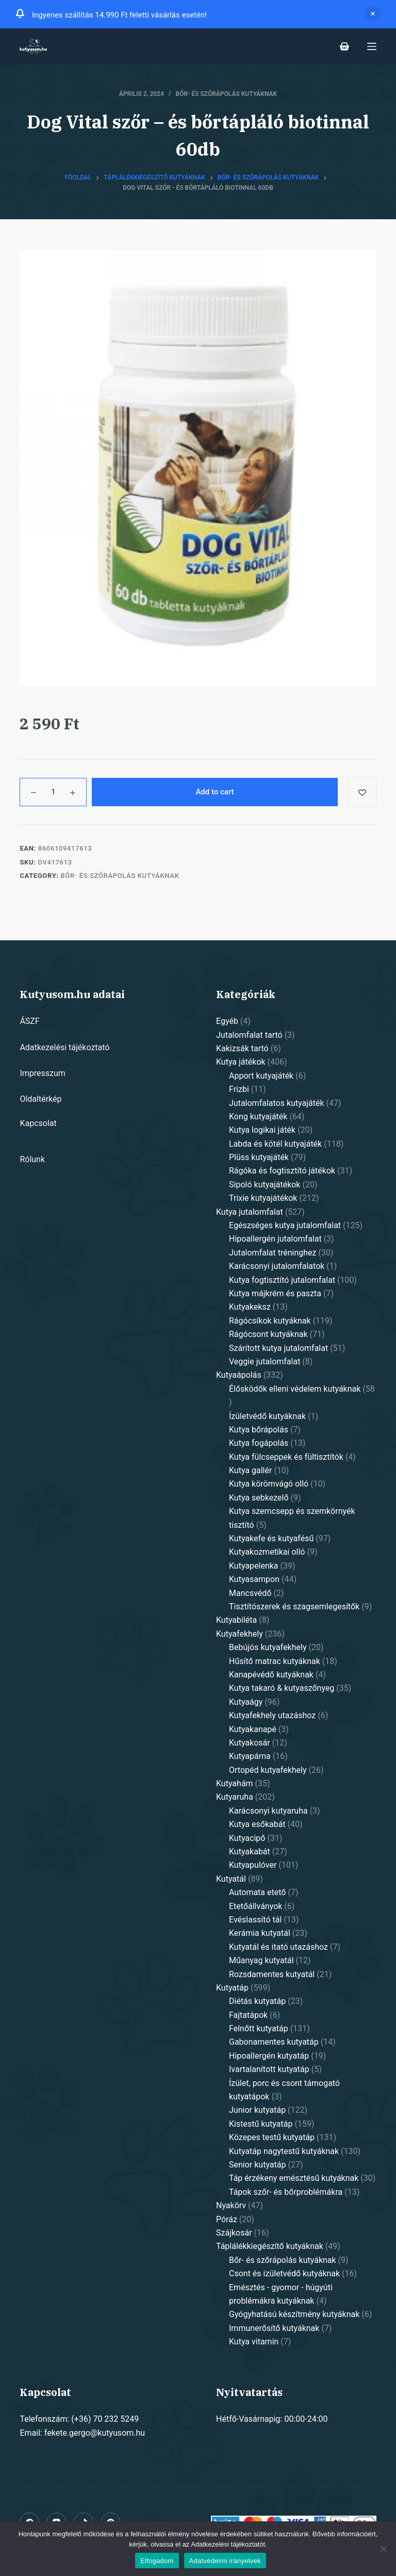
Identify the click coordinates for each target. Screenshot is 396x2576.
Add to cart (214, 791)
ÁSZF (29, 1021)
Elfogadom (156, 2561)
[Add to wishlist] (362, 792)
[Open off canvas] (371, 46)
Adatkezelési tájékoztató (64, 1047)
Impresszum (42, 1073)
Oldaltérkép (40, 1099)
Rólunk (32, 1159)
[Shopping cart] (344, 46)
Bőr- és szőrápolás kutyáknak (226, 93)
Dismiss (373, 14)
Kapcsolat (38, 1123)
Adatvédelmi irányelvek (225, 2561)
